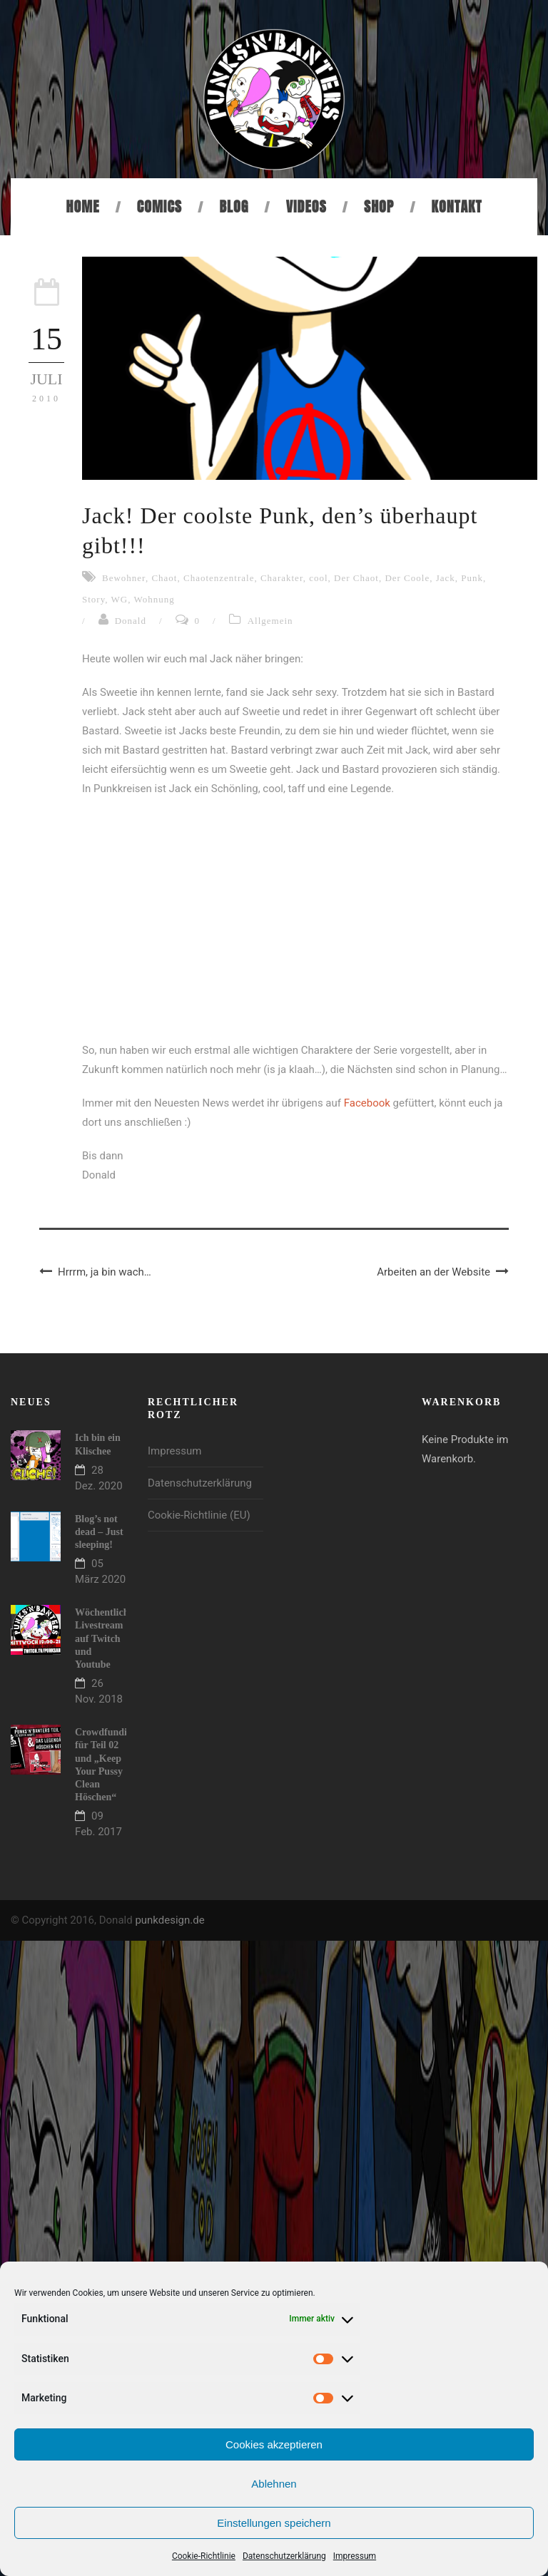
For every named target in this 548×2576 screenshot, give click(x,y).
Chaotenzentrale (218, 578)
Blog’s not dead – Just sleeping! (99, 1532)
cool (318, 578)
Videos (306, 206)
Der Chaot (356, 578)
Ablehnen (273, 2484)
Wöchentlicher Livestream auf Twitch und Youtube (106, 1638)
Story (93, 599)
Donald (130, 620)
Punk (472, 578)
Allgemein (270, 620)
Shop (379, 206)
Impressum (354, 2556)
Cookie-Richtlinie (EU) (199, 1515)
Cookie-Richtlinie (203, 2556)
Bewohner (124, 578)
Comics (159, 206)
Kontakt (457, 206)
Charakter (281, 578)
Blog (233, 206)
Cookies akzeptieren (274, 2444)
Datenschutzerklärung (284, 2556)
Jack (445, 578)
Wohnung (154, 599)
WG (119, 599)
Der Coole (407, 578)
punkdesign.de (169, 1920)
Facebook (367, 1103)
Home (83, 206)
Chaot (164, 578)
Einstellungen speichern (273, 2523)
